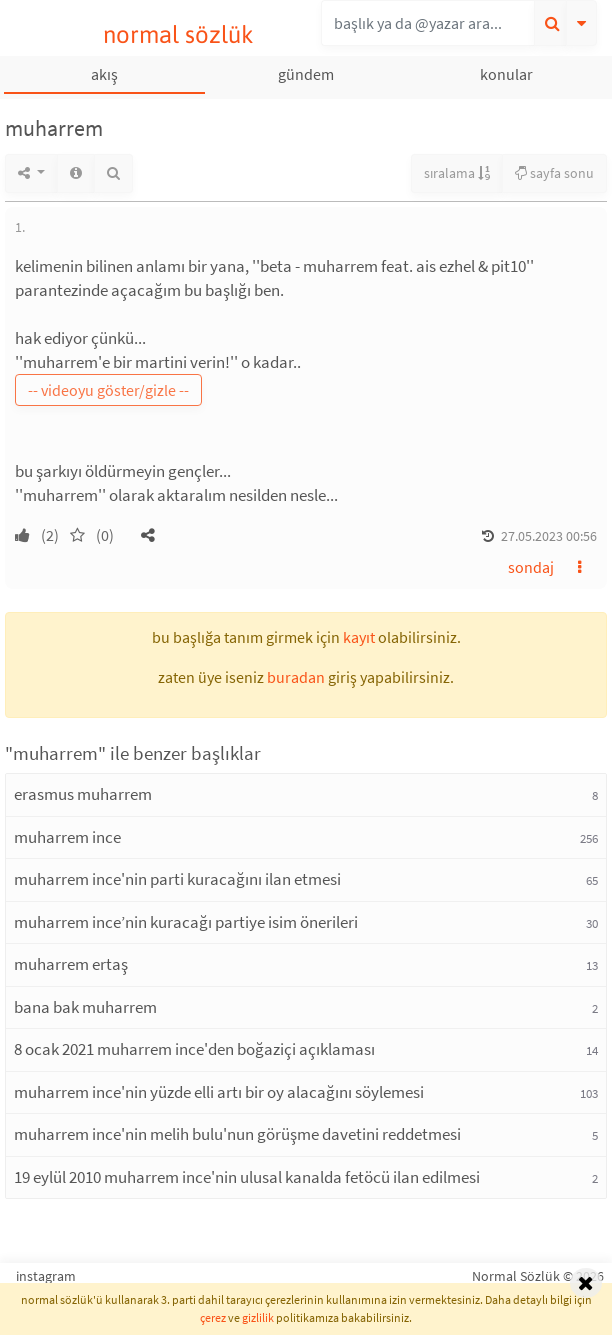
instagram (46, 1276)
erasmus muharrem (83, 794)
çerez (213, 1317)
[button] (148, 535)
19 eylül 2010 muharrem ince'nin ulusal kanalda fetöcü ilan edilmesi (247, 1177)
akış (104, 74)
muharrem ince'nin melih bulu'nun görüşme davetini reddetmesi (237, 1134)
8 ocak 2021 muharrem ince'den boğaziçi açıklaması (194, 1049)
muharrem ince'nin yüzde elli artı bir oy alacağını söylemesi (219, 1092)
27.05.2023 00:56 (549, 536)
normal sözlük (178, 34)
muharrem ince (67, 837)
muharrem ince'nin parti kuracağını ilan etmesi (177, 879)
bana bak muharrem (85, 1007)
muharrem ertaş (71, 964)
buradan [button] (296, 677)
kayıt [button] (359, 637)
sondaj (531, 567)
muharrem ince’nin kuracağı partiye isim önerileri (186, 922)
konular (506, 74)
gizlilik (258, 1317)
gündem (306, 74)
